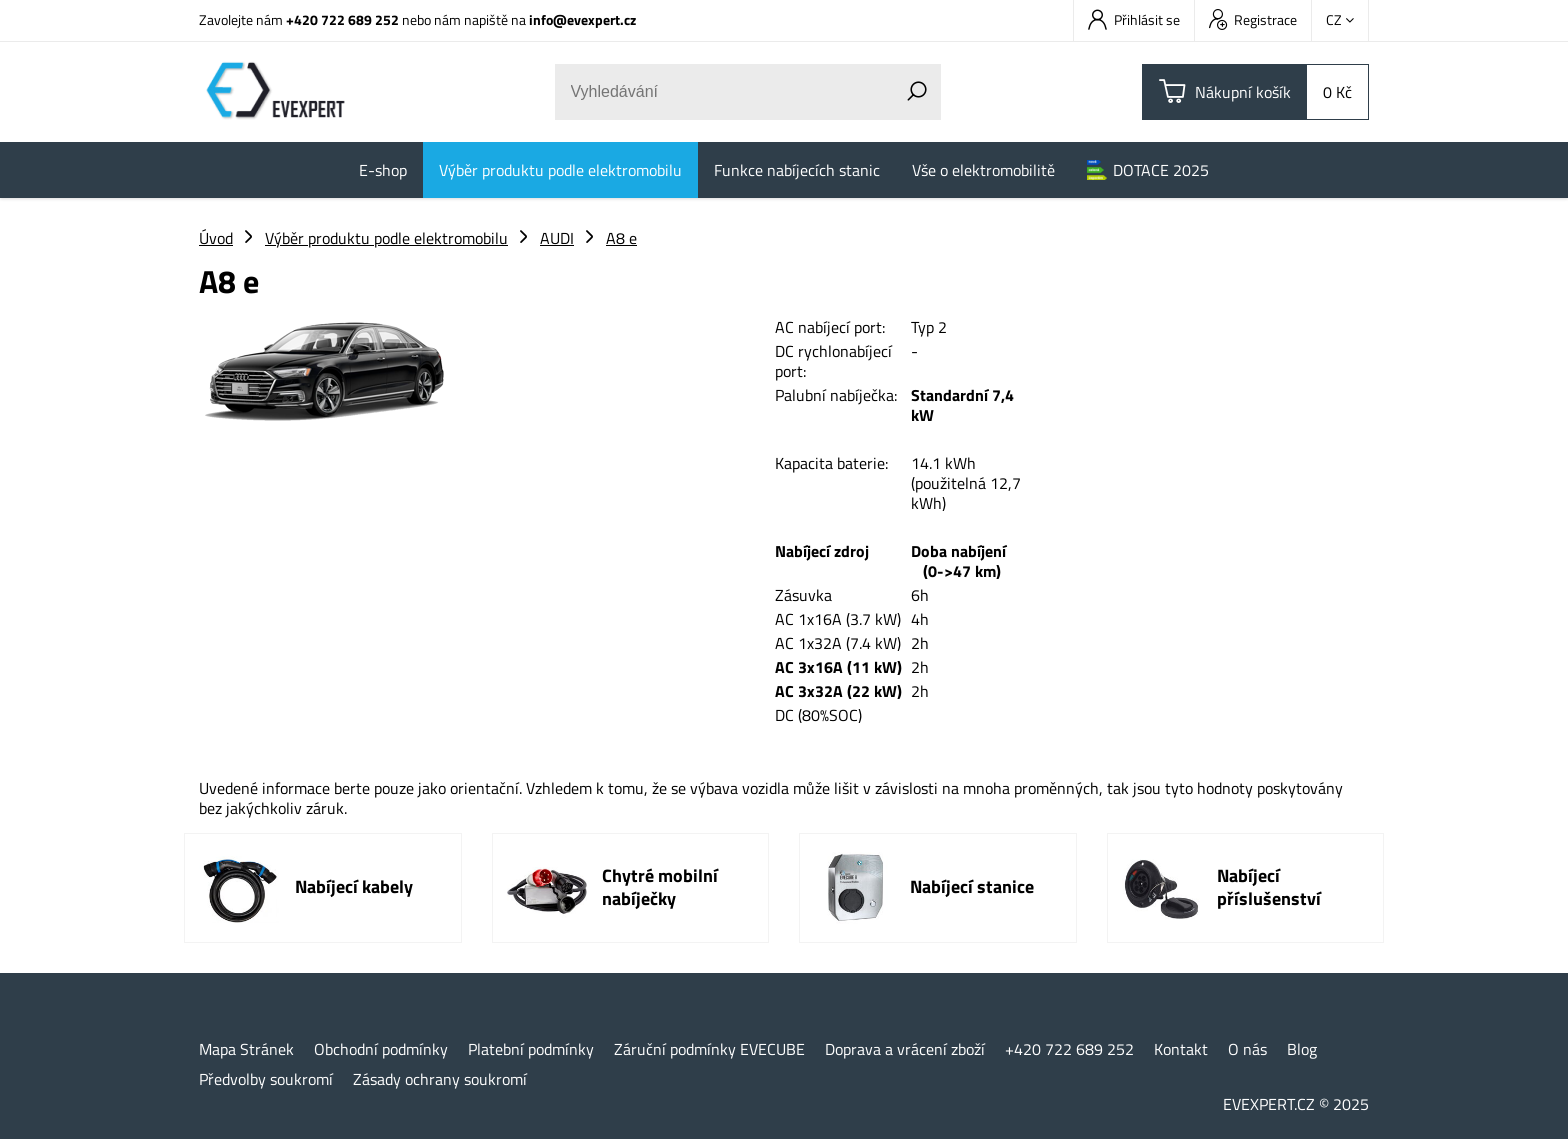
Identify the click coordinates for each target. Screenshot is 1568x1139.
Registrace (1253, 19)
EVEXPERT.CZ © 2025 (1296, 1104)
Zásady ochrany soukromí (440, 1079)
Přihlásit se (1134, 19)
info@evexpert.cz (582, 19)
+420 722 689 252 (342, 19)
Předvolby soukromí (266, 1079)
